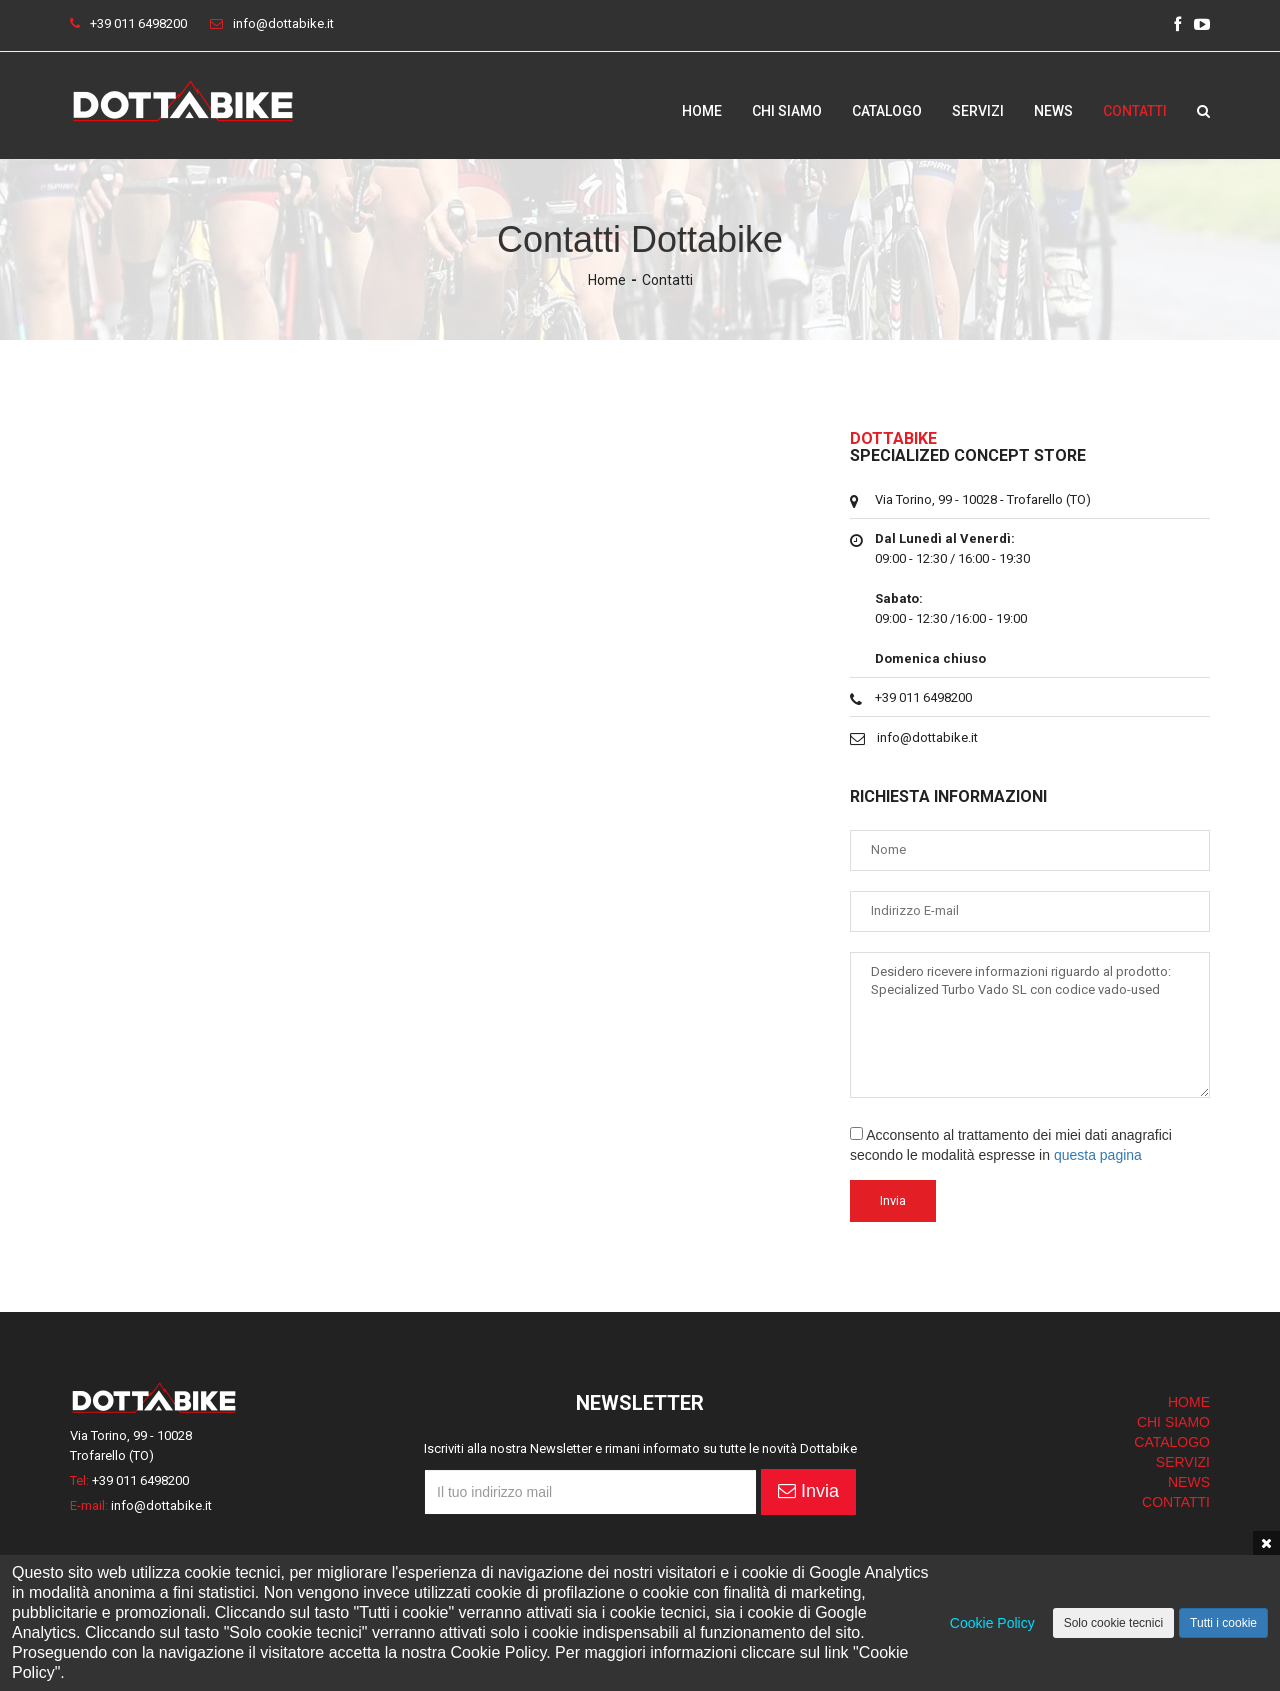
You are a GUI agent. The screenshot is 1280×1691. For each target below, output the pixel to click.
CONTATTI (1176, 1502)
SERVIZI (1183, 1462)
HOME (1189, 1402)
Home (702, 110)
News (1053, 110)
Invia (808, 1491)
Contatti (1135, 110)
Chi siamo (787, 110)
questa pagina (1098, 1155)
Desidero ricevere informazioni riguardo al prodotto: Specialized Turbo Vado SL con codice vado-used (1030, 1025)
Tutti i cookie (1223, 1623)
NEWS (1189, 1482)
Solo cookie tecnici (1113, 1623)
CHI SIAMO (1173, 1422)
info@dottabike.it (283, 23)
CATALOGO (1172, 1442)
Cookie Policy (992, 1623)
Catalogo (887, 110)
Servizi (978, 110)
